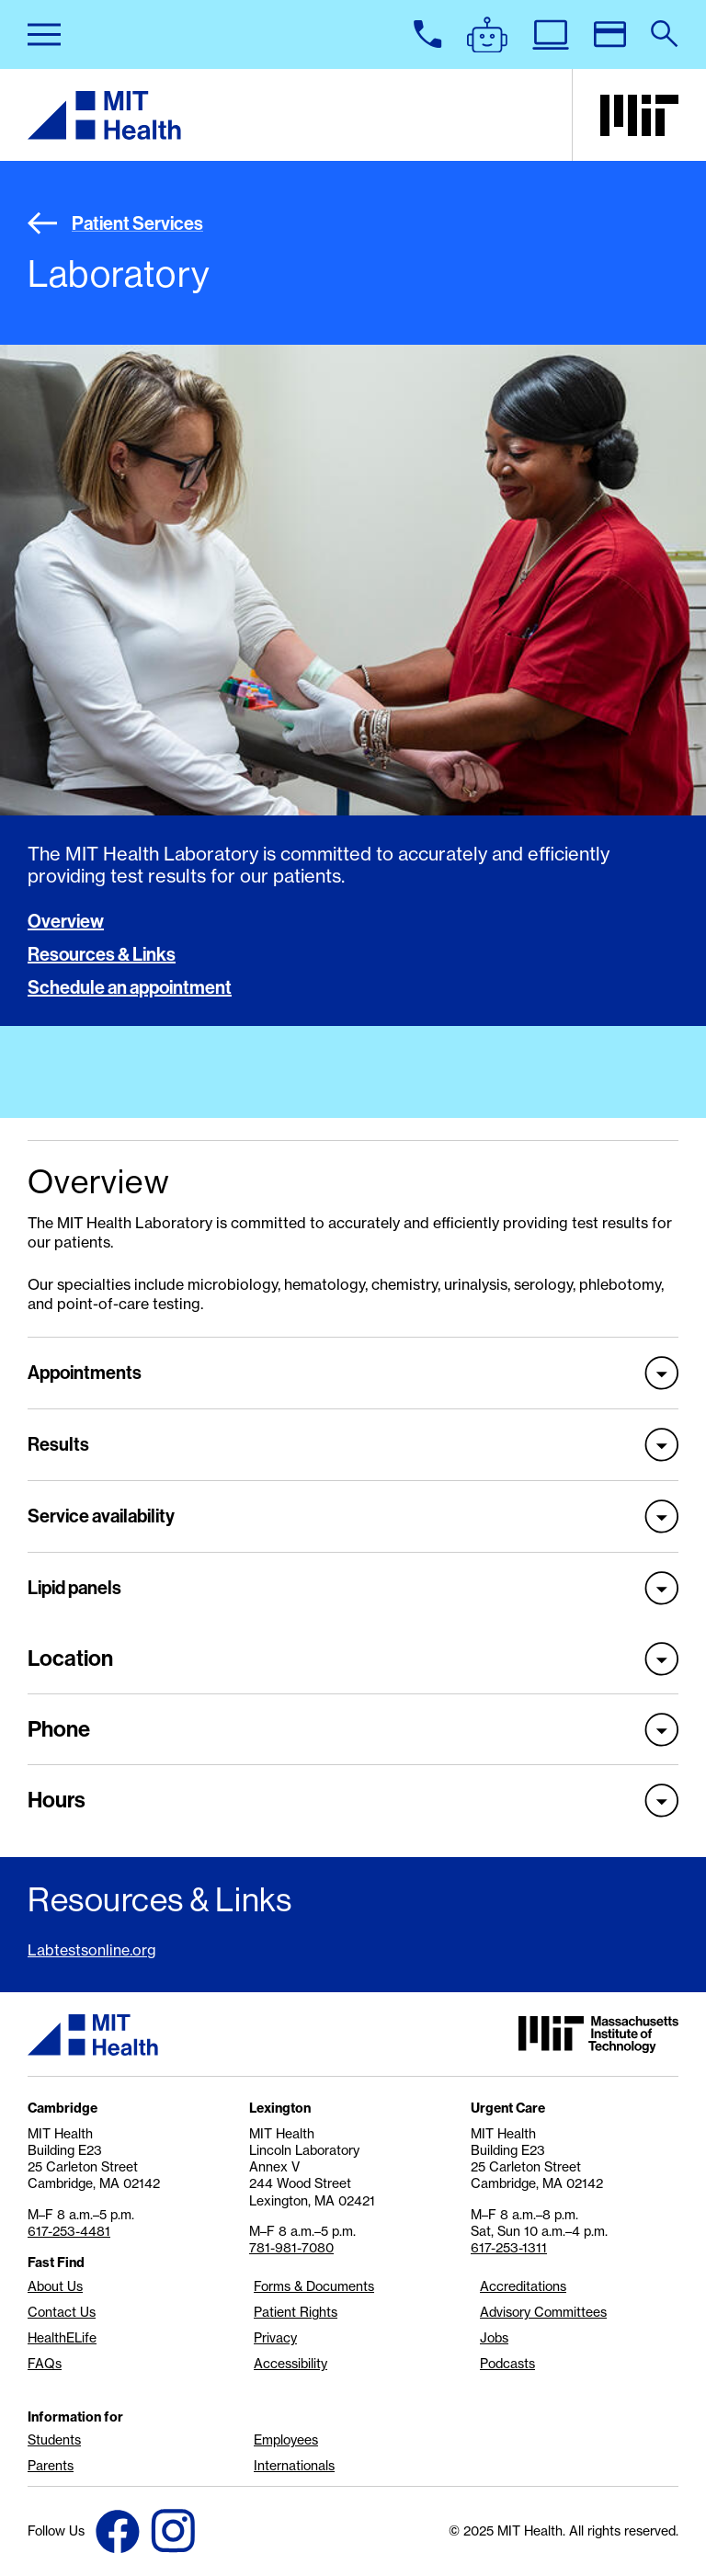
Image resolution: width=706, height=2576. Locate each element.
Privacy (275, 2337)
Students (54, 2440)
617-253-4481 (69, 2231)
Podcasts (507, 2363)
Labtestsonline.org (92, 1950)
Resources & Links (102, 954)
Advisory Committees (543, 2312)
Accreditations (523, 2286)
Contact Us (62, 2312)
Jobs (494, 2337)
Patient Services (115, 223)
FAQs (45, 2363)
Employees (286, 2440)
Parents (51, 2465)
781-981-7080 (291, 2248)
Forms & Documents (314, 2286)
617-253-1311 (509, 2248)
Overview (66, 921)
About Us (55, 2286)
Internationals (294, 2465)
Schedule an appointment (130, 987)
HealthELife (62, 2337)
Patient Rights (295, 2312)
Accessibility (290, 2363)
